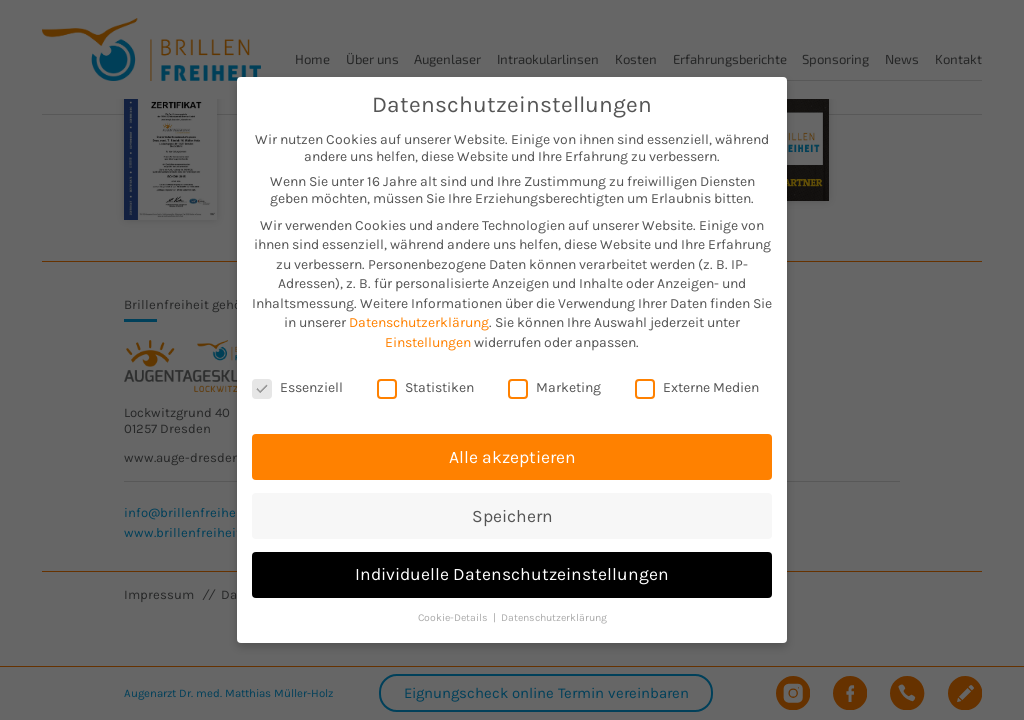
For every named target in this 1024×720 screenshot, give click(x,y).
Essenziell (297, 371)
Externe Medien (697, 371)
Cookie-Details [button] (454, 601)
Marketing (554, 371)
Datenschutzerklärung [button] (554, 601)
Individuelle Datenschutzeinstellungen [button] (512, 558)
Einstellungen (428, 326)
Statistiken (425, 371)
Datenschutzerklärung (419, 306)
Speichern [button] (512, 499)
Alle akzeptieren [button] (512, 440)
